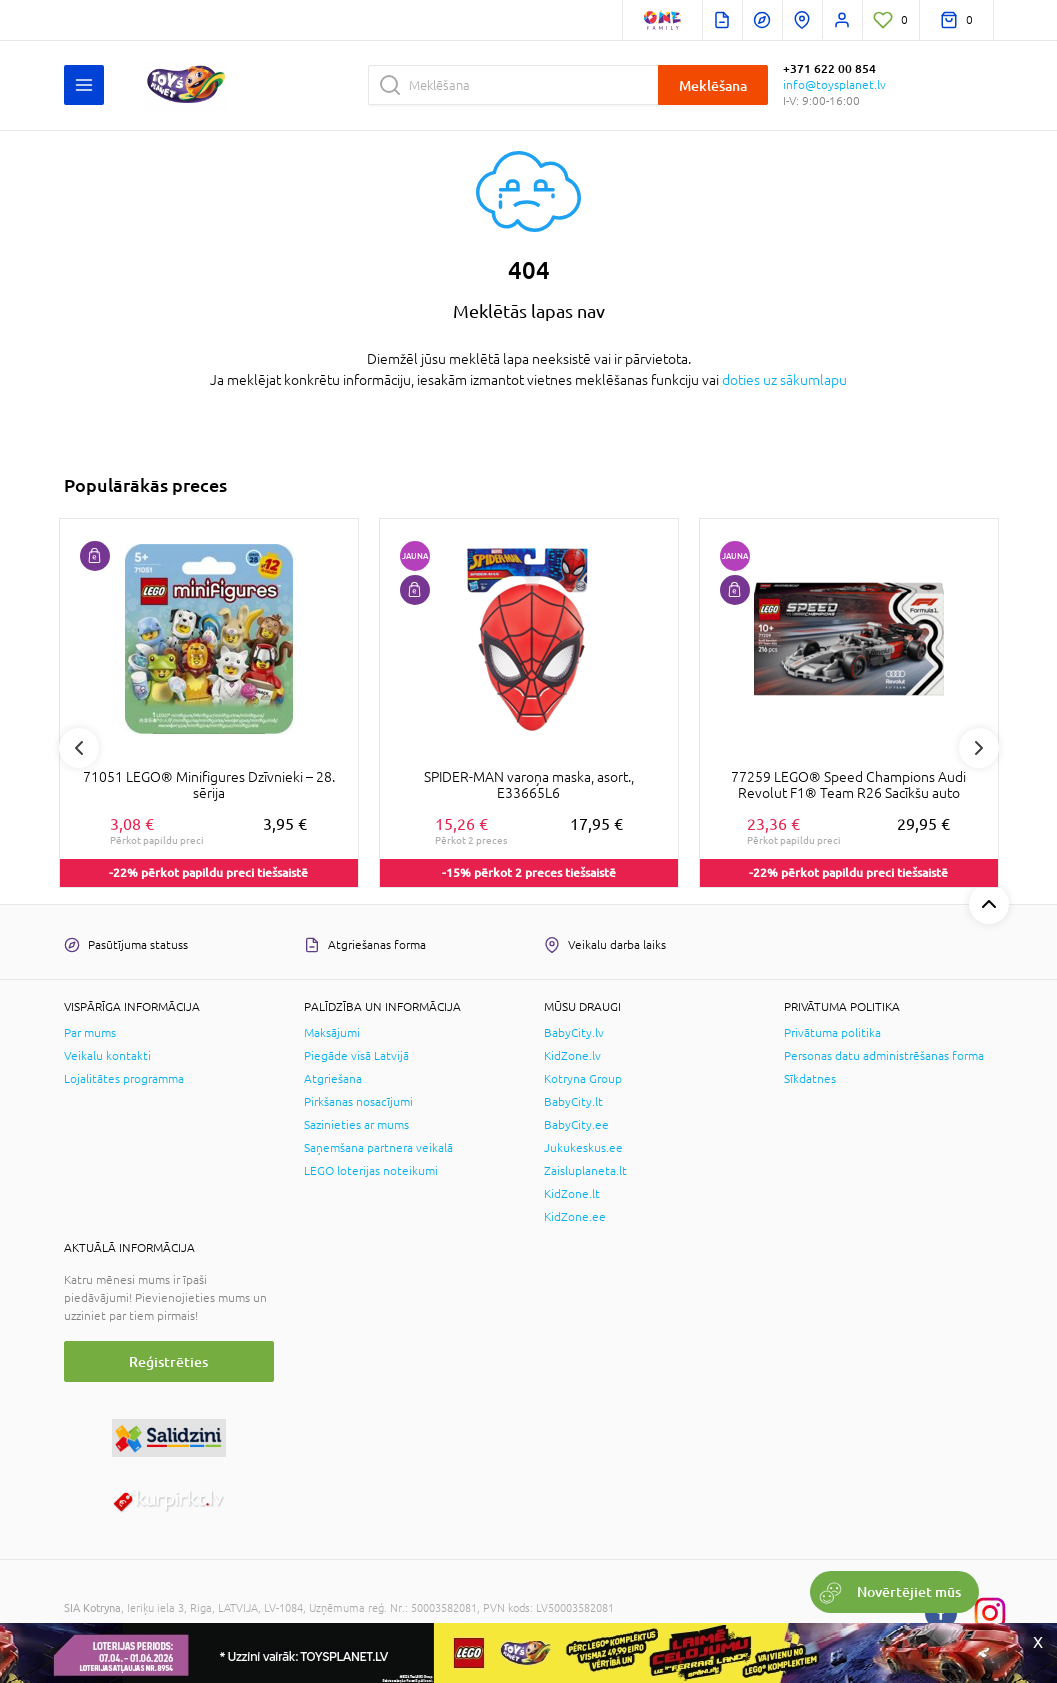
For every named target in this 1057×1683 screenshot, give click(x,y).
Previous (79, 748)
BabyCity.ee (576, 1125)
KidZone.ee (575, 1217)
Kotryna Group (583, 1079)
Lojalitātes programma (124, 1079)
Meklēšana (713, 85)
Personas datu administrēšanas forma (884, 1056)
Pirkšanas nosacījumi (358, 1102)
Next (979, 748)
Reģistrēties (168, 1361)
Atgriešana (333, 1079)
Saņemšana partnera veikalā (378, 1148)
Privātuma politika (832, 1033)
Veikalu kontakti (107, 1056)
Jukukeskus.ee (583, 1148)
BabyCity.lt (573, 1102)
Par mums (90, 1033)
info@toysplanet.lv (834, 85)
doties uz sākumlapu (784, 380)
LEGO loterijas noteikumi (371, 1171)
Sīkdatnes (810, 1079)
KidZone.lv (572, 1056)
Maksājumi (332, 1033)
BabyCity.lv (574, 1033)
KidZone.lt (572, 1194)
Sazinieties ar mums (356, 1125)
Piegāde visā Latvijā (356, 1056)
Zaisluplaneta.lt (585, 1171)
